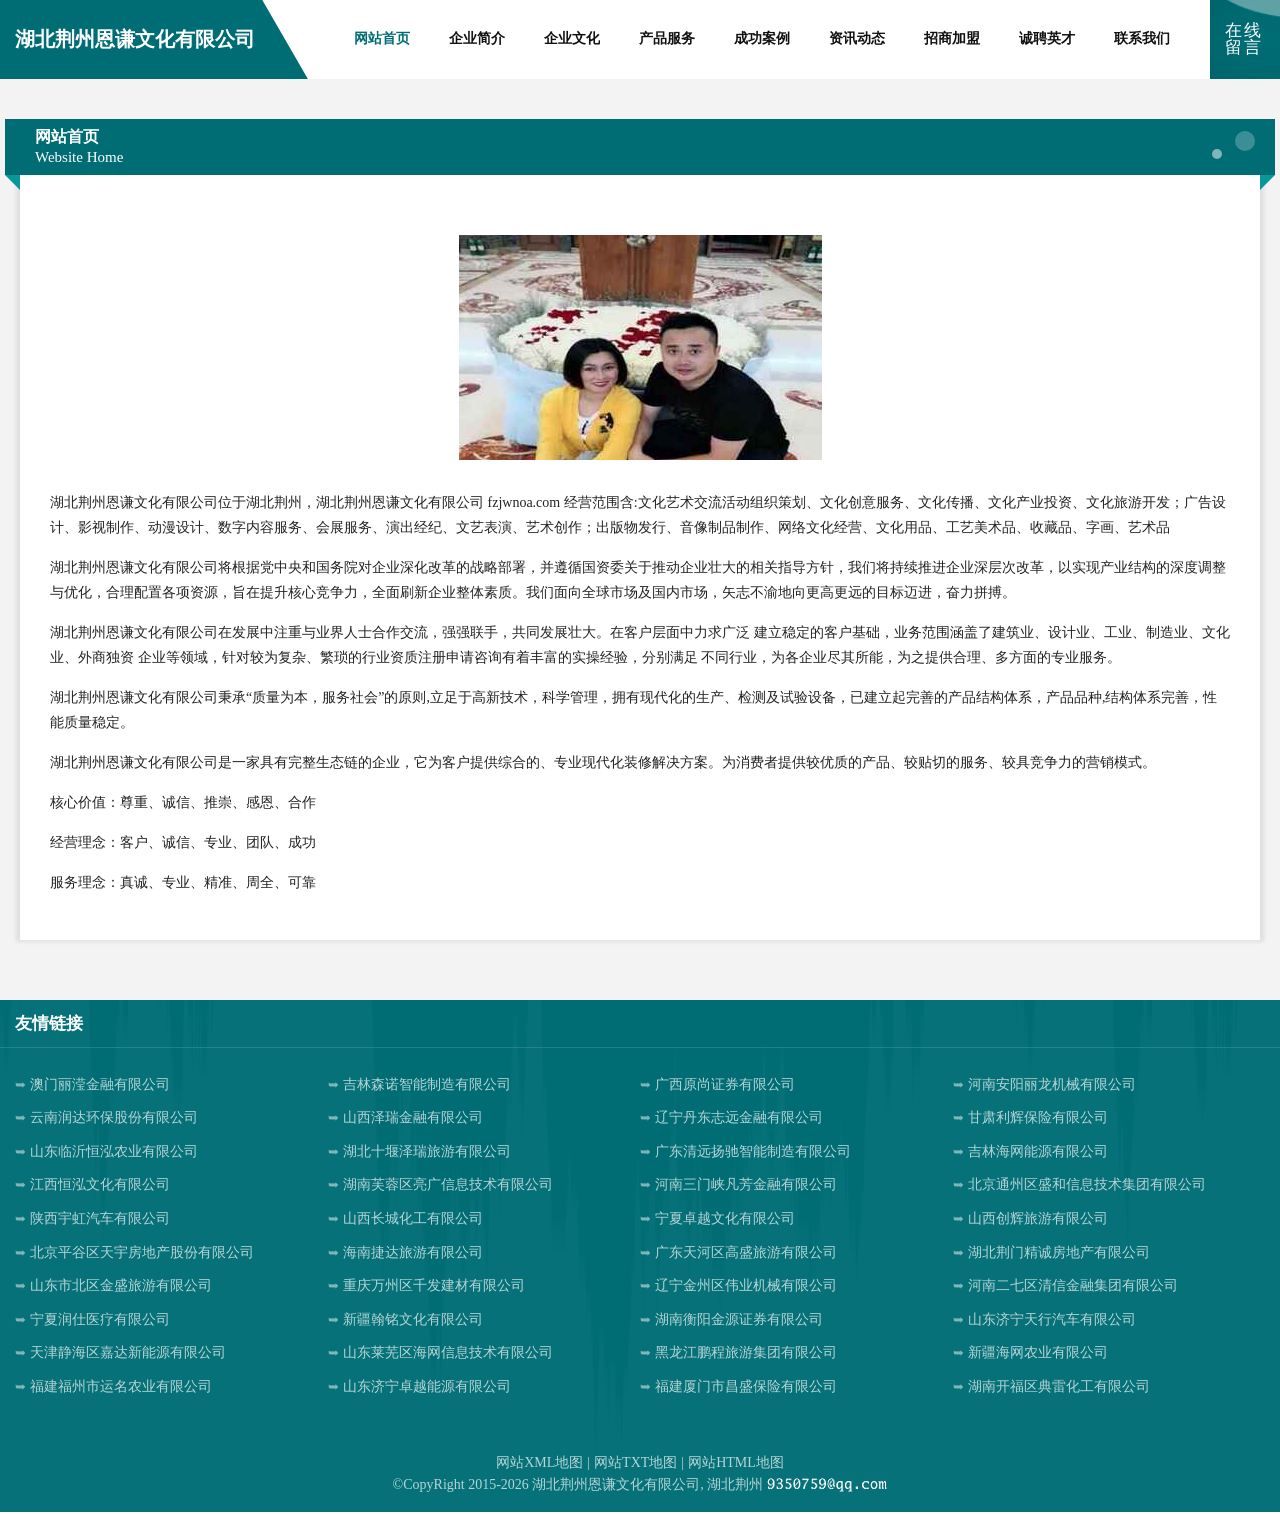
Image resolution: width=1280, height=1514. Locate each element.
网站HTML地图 (736, 1463)
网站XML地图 (539, 1463)
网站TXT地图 (635, 1463)
